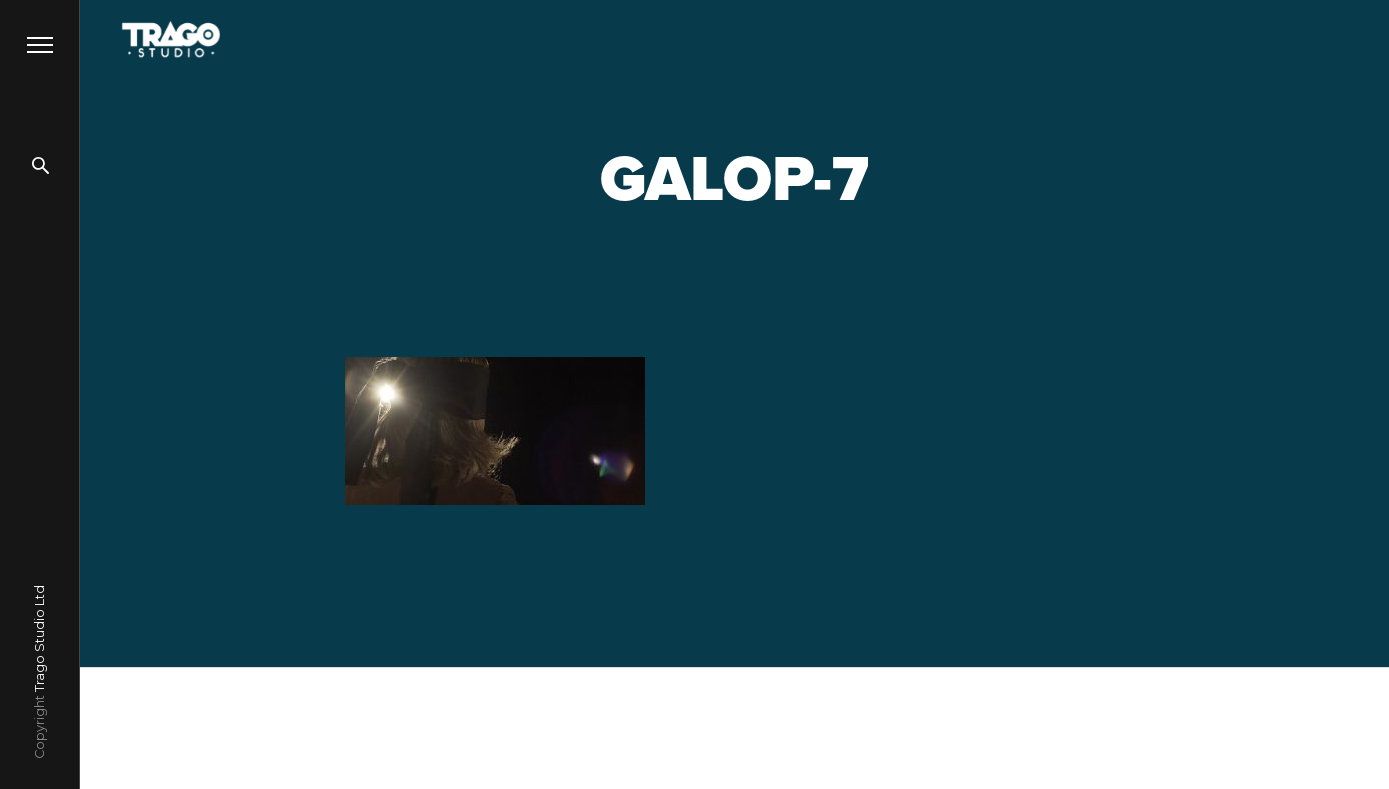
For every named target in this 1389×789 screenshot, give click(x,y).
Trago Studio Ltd (39, 638)
